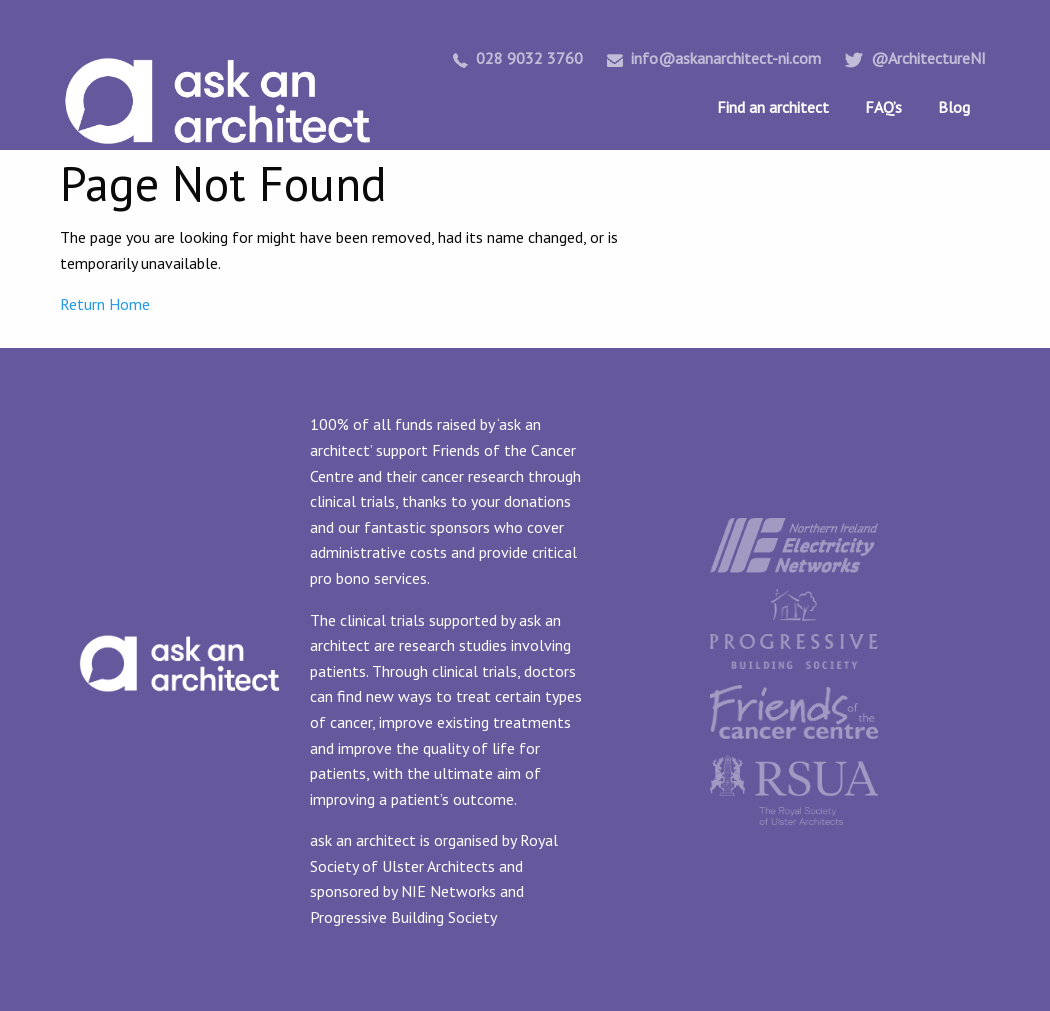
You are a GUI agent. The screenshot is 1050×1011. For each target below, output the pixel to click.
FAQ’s (883, 107)
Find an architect (773, 107)
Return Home (105, 304)
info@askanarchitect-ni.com (714, 58)
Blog (954, 107)
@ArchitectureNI (915, 58)
